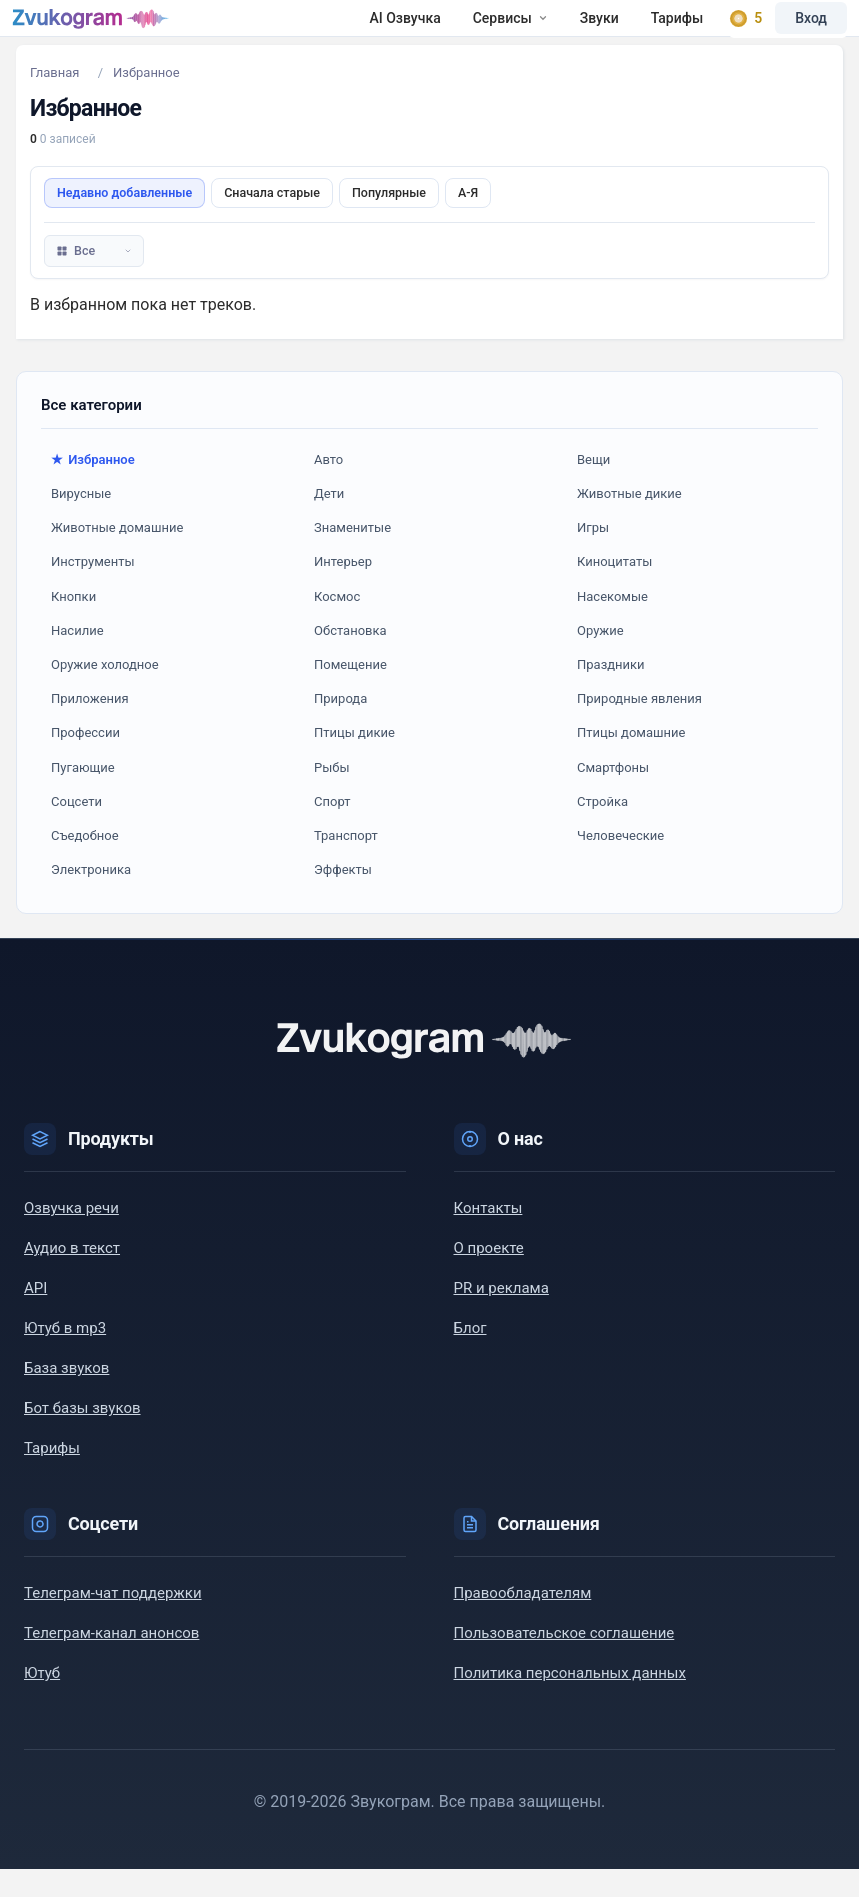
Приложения (90, 726)
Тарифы (517, 32)
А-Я (468, 220)
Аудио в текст (72, 1276)
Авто (328, 487)
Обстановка (350, 658)
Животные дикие (629, 521)
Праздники (611, 692)
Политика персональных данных (570, 1701)
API (35, 1316)
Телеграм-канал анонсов (111, 1661)
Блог (470, 1356)
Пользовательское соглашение (564, 1661)
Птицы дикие (354, 760)
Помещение (350, 692)
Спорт (332, 829)
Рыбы (332, 795)
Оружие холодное (105, 692)
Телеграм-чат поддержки (113, 1621)
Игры (593, 555)
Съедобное (85, 863)
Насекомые (612, 624)
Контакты (488, 1236)
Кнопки (73, 624)
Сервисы (350, 32)
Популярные (389, 220)
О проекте (489, 1276)
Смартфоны (613, 795)
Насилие (77, 658)
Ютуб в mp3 (65, 1356)
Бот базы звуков (82, 1436)
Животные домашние (117, 555)
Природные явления (639, 726)
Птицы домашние (631, 760)
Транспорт (346, 863)
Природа (340, 726)
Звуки (439, 32)
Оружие (600, 658)
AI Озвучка (245, 32)
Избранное (101, 487)
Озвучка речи (71, 1236)
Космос (337, 624)
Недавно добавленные (124, 220)
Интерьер (343, 589)
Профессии (85, 760)
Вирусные (81, 521)
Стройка (602, 829)
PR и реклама (501, 1316)
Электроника (91, 897)
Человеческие (620, 863)
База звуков (66, 1396)
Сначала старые (272, 220)
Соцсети (76, 829)
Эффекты (343, 897)
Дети (329, 521)
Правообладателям (523, 1621)
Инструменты (93, 589)
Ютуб (42, 1701)
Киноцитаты (614, 589)
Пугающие (83, 795)
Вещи (593, 487)
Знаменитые (352, 555)
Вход (799, 32)
